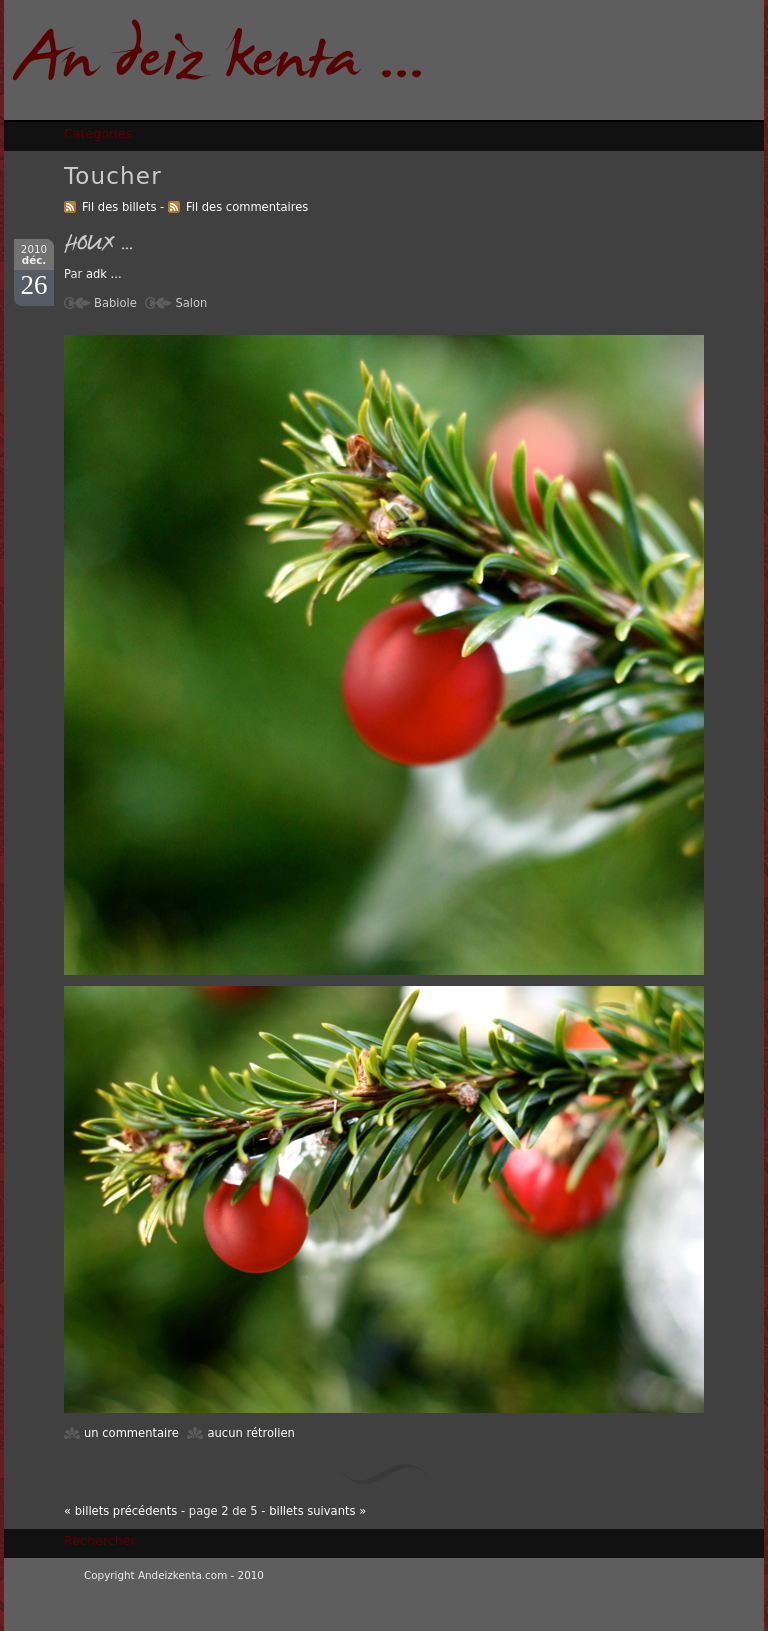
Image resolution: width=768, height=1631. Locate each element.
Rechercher (100, 1540)
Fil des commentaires (247, 207)
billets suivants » (317, 1511)
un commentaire (131, 1433)
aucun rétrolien (250, 1433)
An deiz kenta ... (220, 63)
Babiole (115, 303)
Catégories (98, 133)
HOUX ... (98, 245)
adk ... (104, 274)
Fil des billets (119, 207)
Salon (191, 303)
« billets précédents (120, 1511)
